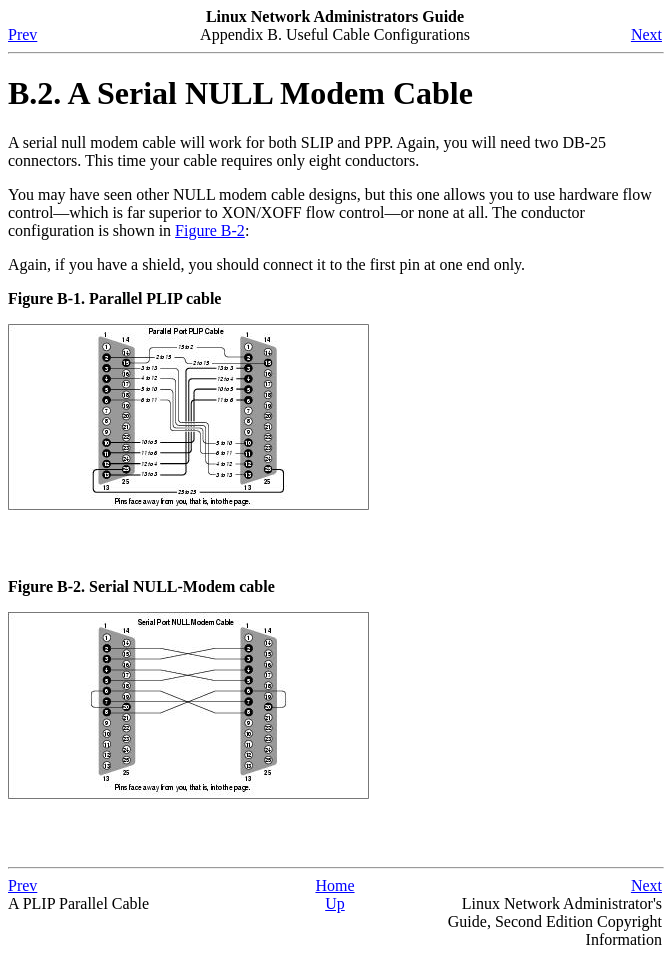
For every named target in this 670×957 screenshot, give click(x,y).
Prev (22, 34)
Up (335, 903)
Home (334, 885)
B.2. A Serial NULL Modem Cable (240, 93)
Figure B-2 (210, 230)
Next (646, 34)
